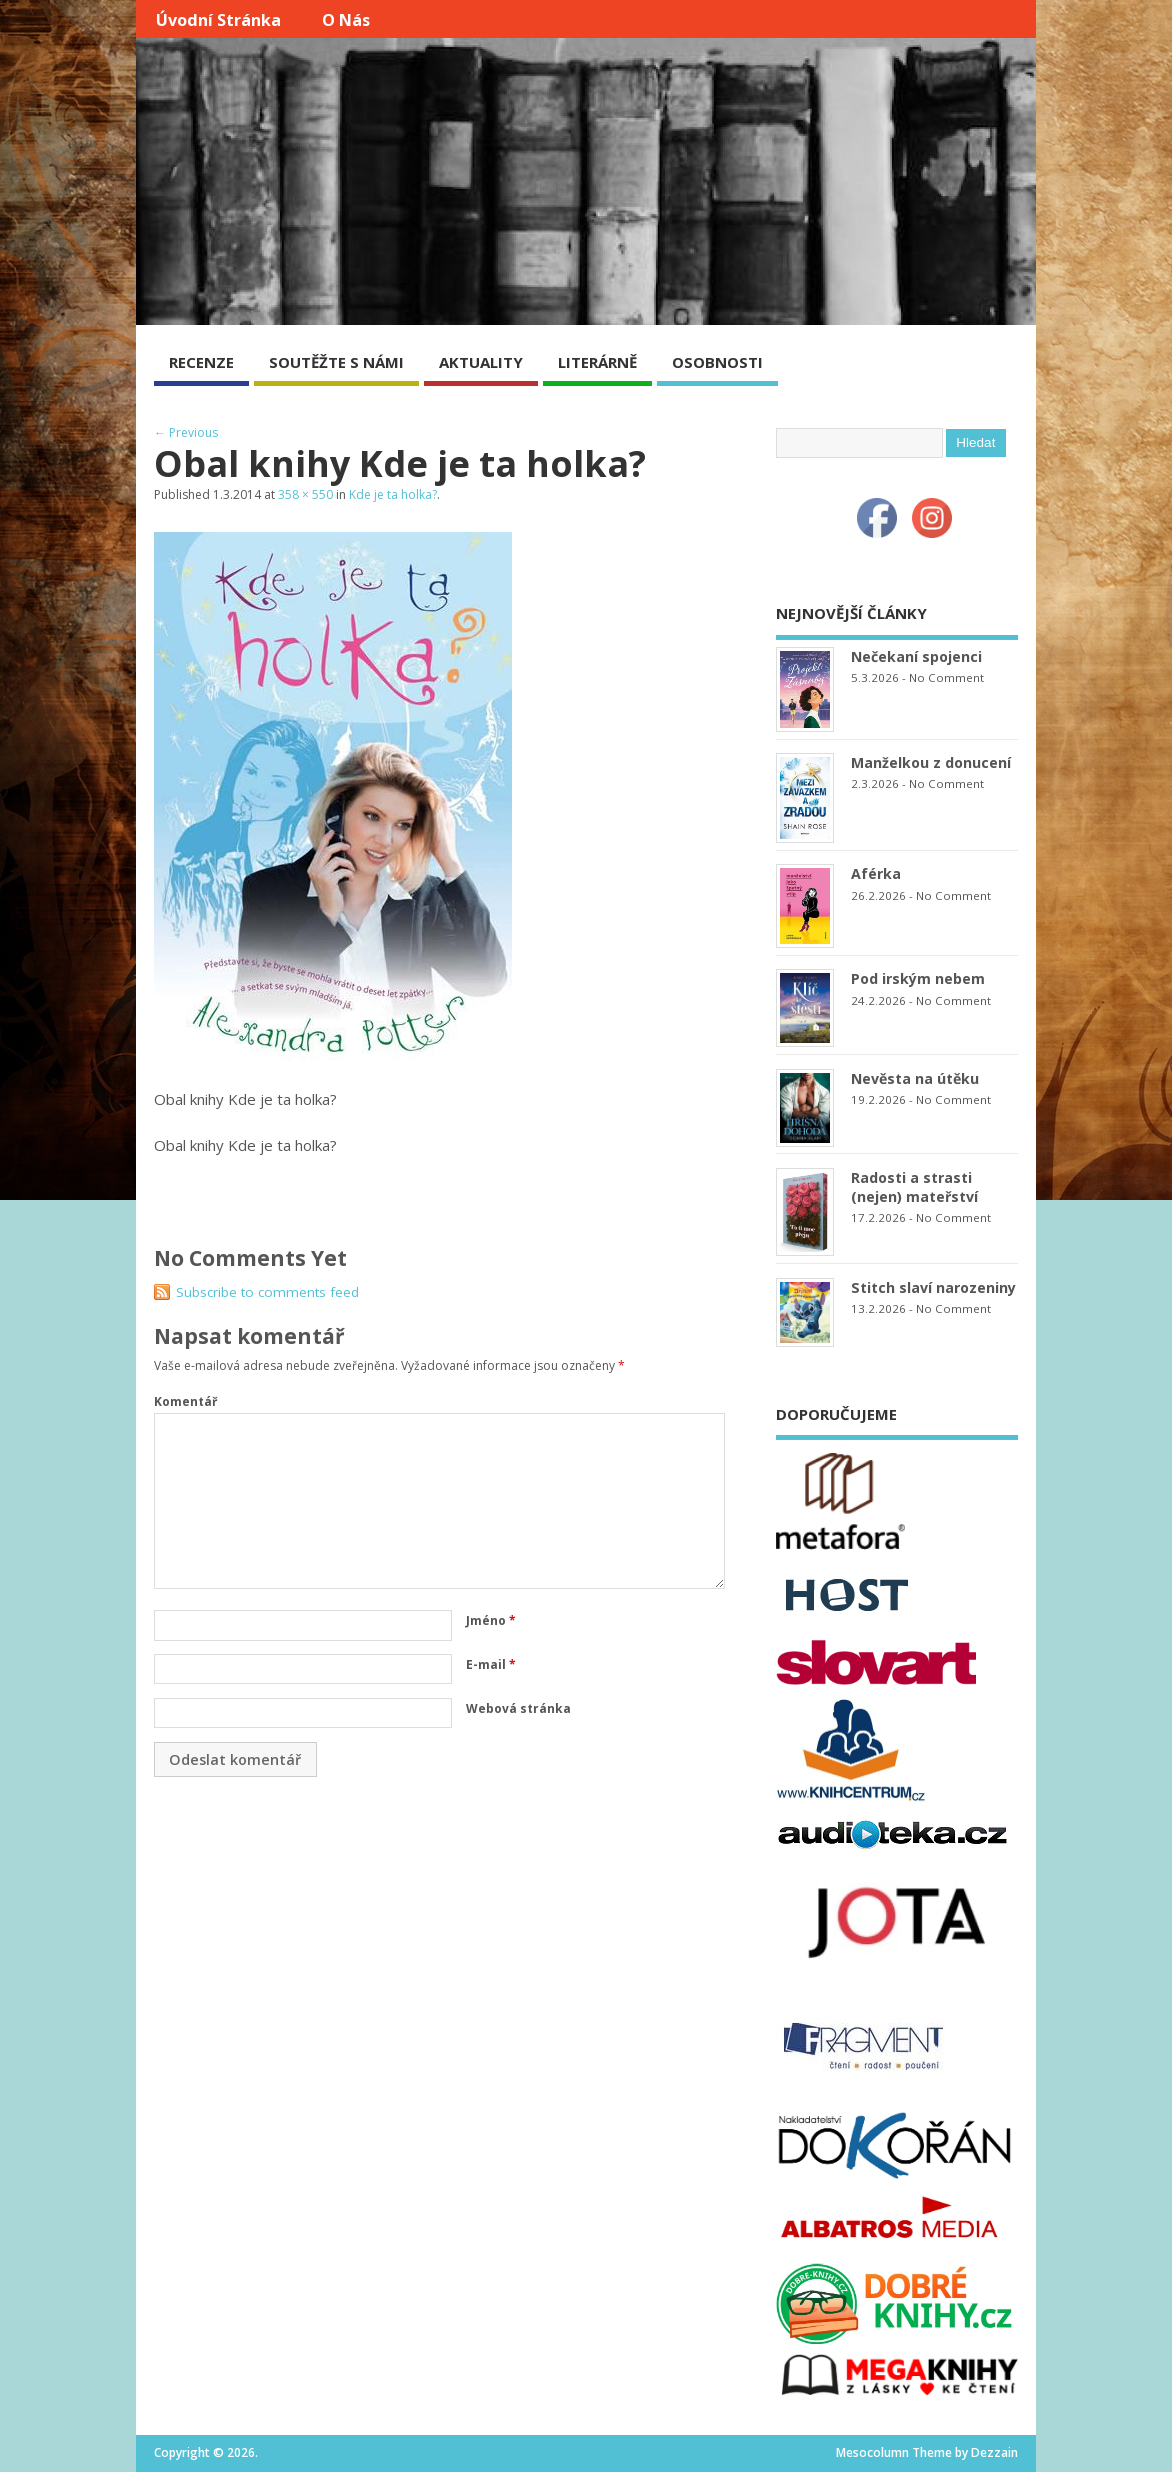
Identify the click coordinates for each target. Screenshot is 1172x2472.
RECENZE (201, 362)
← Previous (186, 432)
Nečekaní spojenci (916, 656)
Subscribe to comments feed (267, 1292)
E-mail (491, 1664)
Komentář (185, 1401)
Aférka (876, 873)
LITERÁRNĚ (597, 362)
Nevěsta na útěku (915, 1078)
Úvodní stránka (218, 20)
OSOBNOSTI (717, 362)
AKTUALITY (481, 362)
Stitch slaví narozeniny (933, 1287)
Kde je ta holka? (393, 494)
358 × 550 (305, 494)
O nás (346, 20)
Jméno (491, 1620)
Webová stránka (518, 1708)
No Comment (946, 677)
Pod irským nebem (918, 978)
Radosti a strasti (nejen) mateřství (914, 1187)
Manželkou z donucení (931, 762)
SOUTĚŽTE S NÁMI (336, 362)
